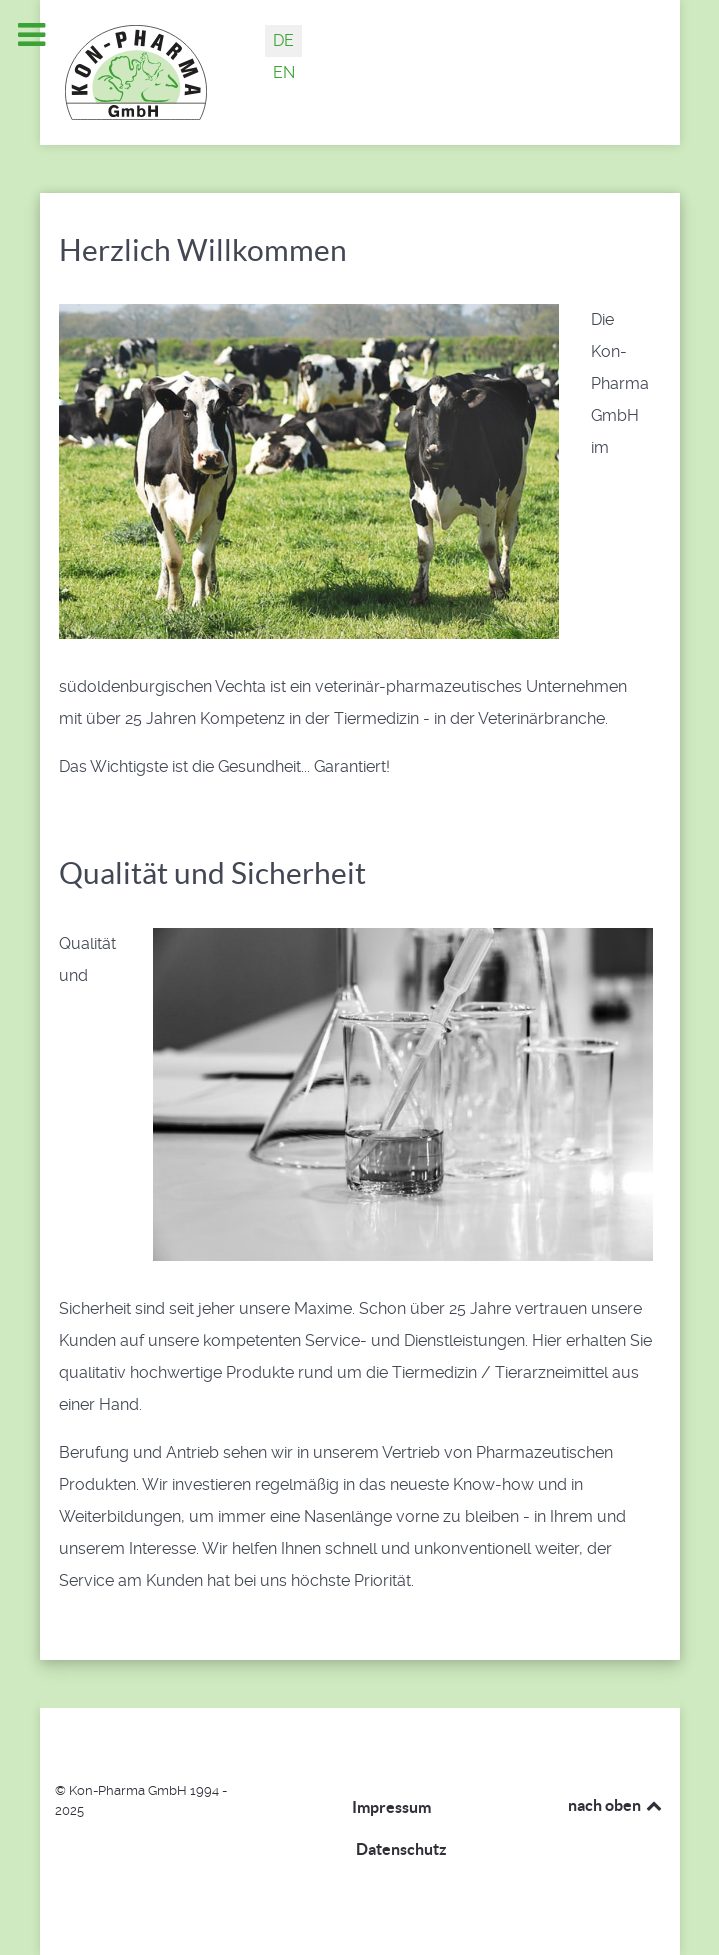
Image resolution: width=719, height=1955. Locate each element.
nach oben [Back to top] (616, 1805)
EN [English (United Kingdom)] (284, 72)
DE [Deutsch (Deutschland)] (283, 40)
